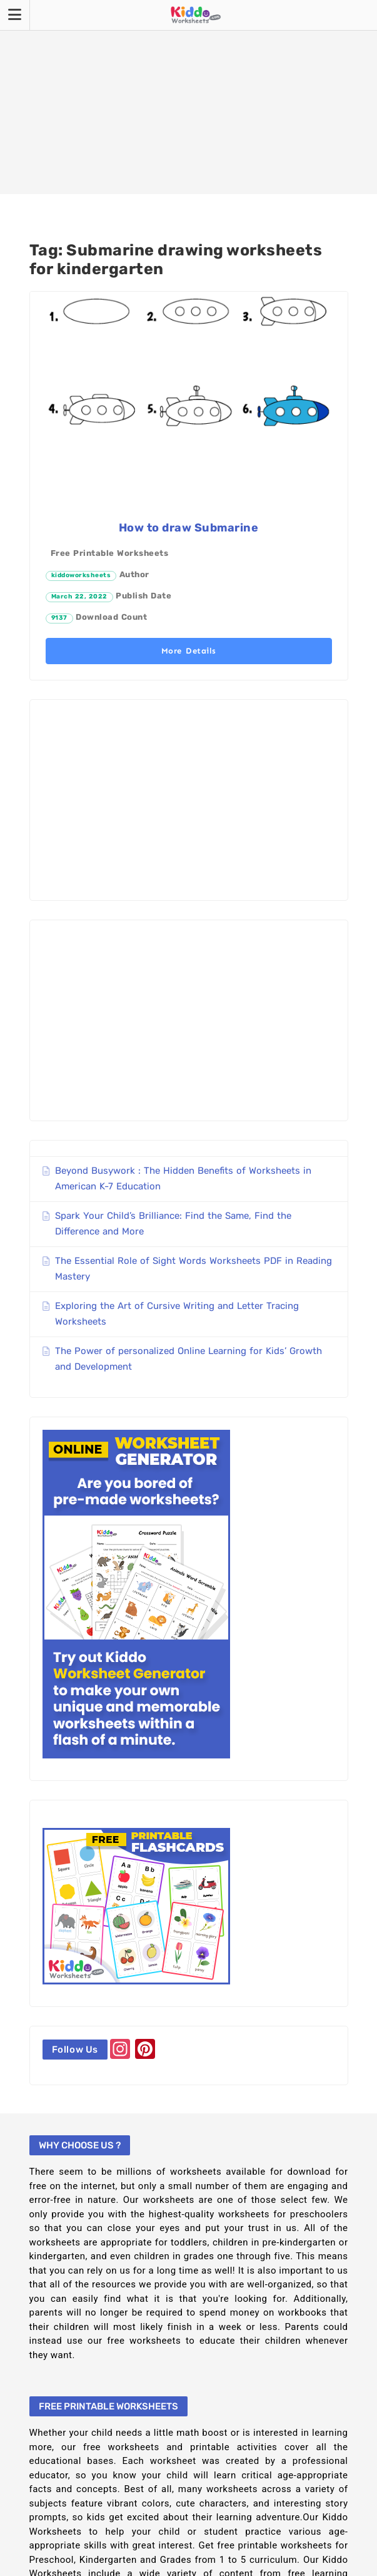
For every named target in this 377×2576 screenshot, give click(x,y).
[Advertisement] (188, 97)
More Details (188, 650)
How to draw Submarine (189, 528)
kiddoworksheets (81, 575)
